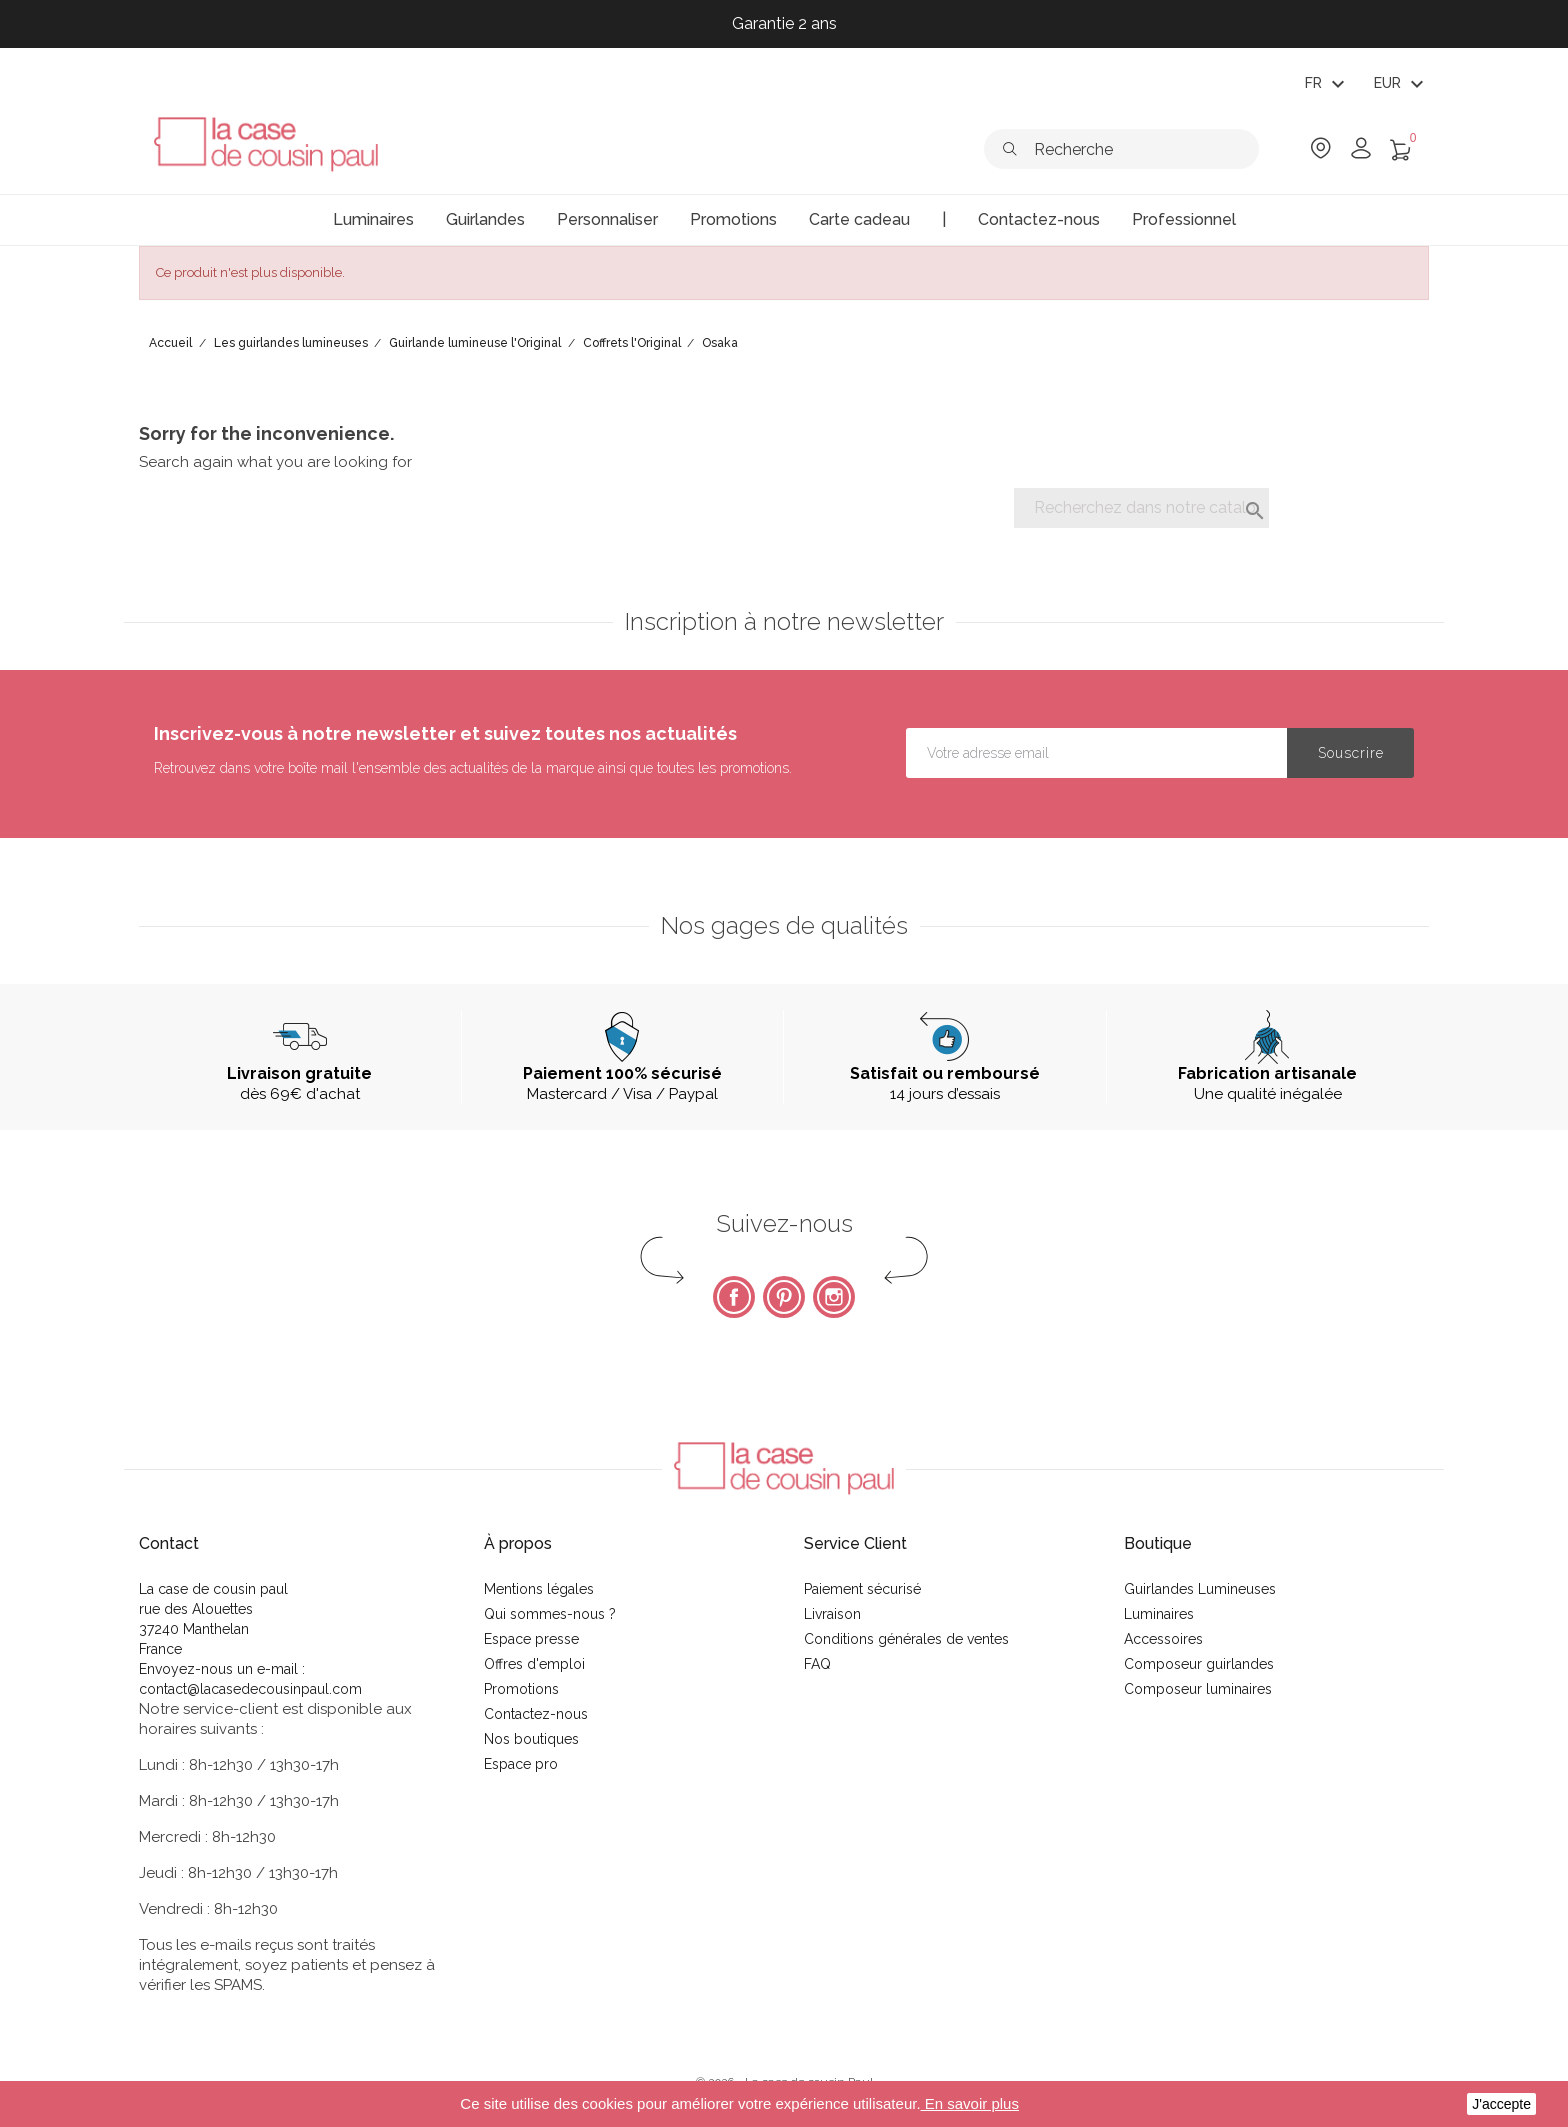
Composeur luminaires (1198, 1689)
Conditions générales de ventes (906, 1639)
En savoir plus (970, 2103)
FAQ (817, 1664)
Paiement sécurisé (862, 1589)
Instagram (834, 1297)
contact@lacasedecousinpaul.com (250, 1689)
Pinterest (784, 1297)
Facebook (734, 1297)
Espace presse (531, 1639)
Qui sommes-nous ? (550, 1614)
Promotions (521, 1689)
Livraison (832, 1614)
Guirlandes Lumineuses (1200, 1589)
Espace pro (521, 1764)
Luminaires (1159, 1614)
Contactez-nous (536, 1714)
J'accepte (1501, 2104)
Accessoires (1163, 1639)
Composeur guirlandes (1199, 1664)
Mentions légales (539, 1589)
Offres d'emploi (534, 1664)
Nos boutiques (531, 1739)
